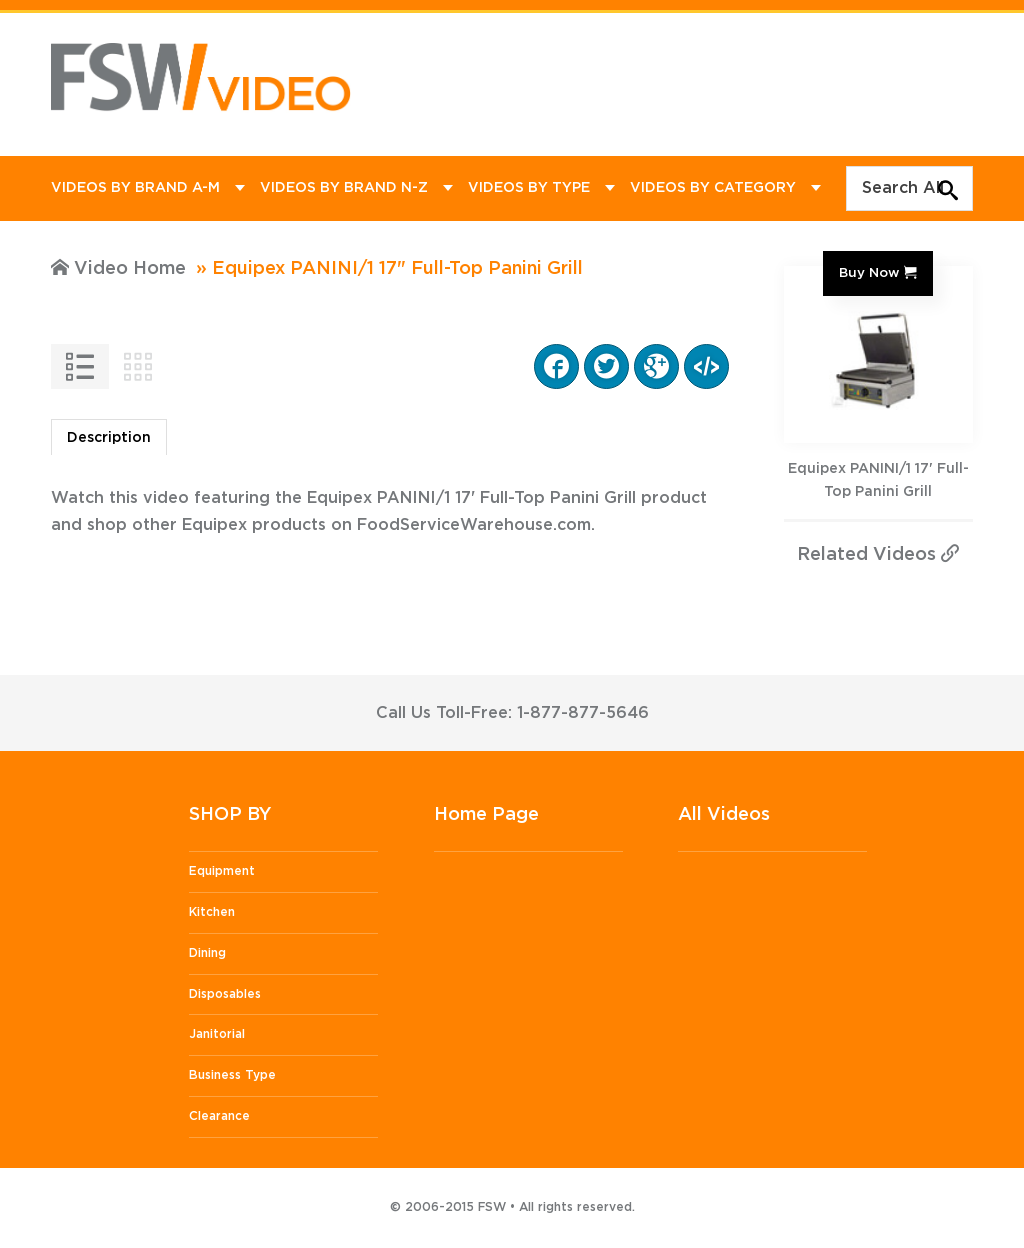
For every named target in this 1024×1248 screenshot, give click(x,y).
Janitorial (217, 1034)
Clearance (219, 1116)
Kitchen (212, 912)
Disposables (225, 994)
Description (109, 438)
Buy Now (869, 273)
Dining (207, 953)
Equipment (222, 871)
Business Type (232, 1075)
